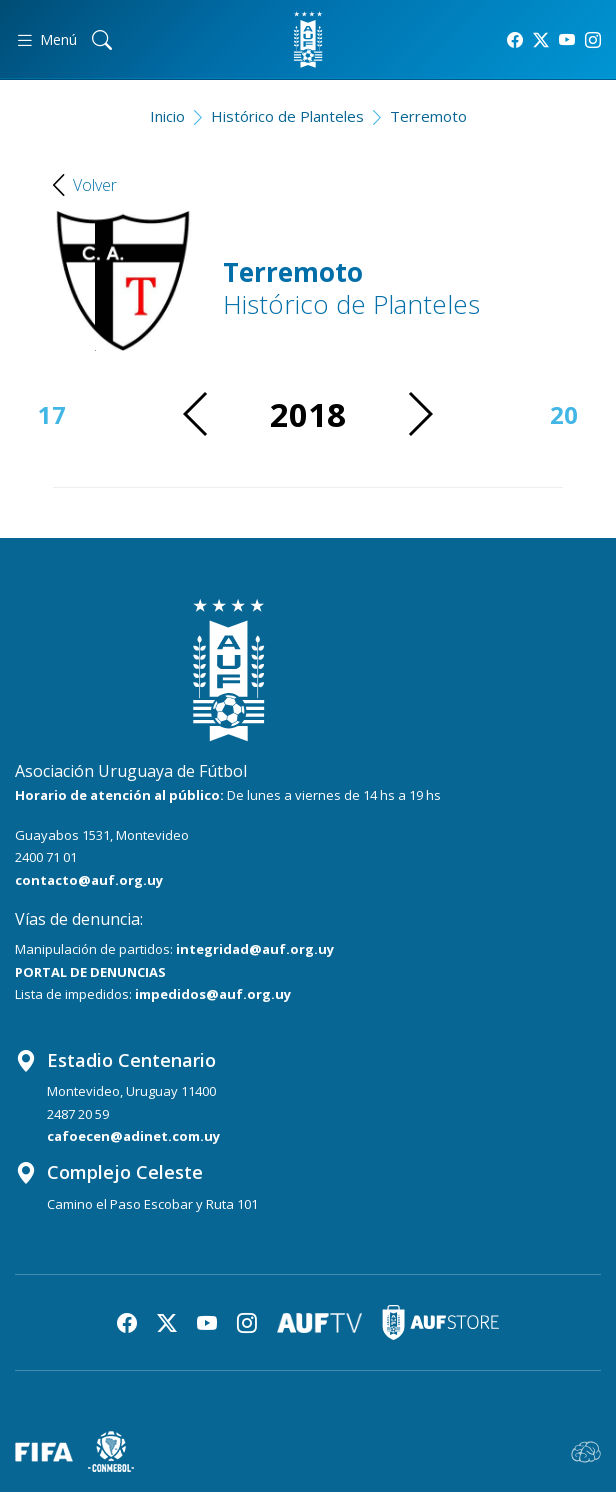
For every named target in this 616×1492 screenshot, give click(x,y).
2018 (308, 414)
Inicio (167, 116)
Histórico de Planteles (287, 116)
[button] (419, 414)
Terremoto (428, 116)
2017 (38, 414)
